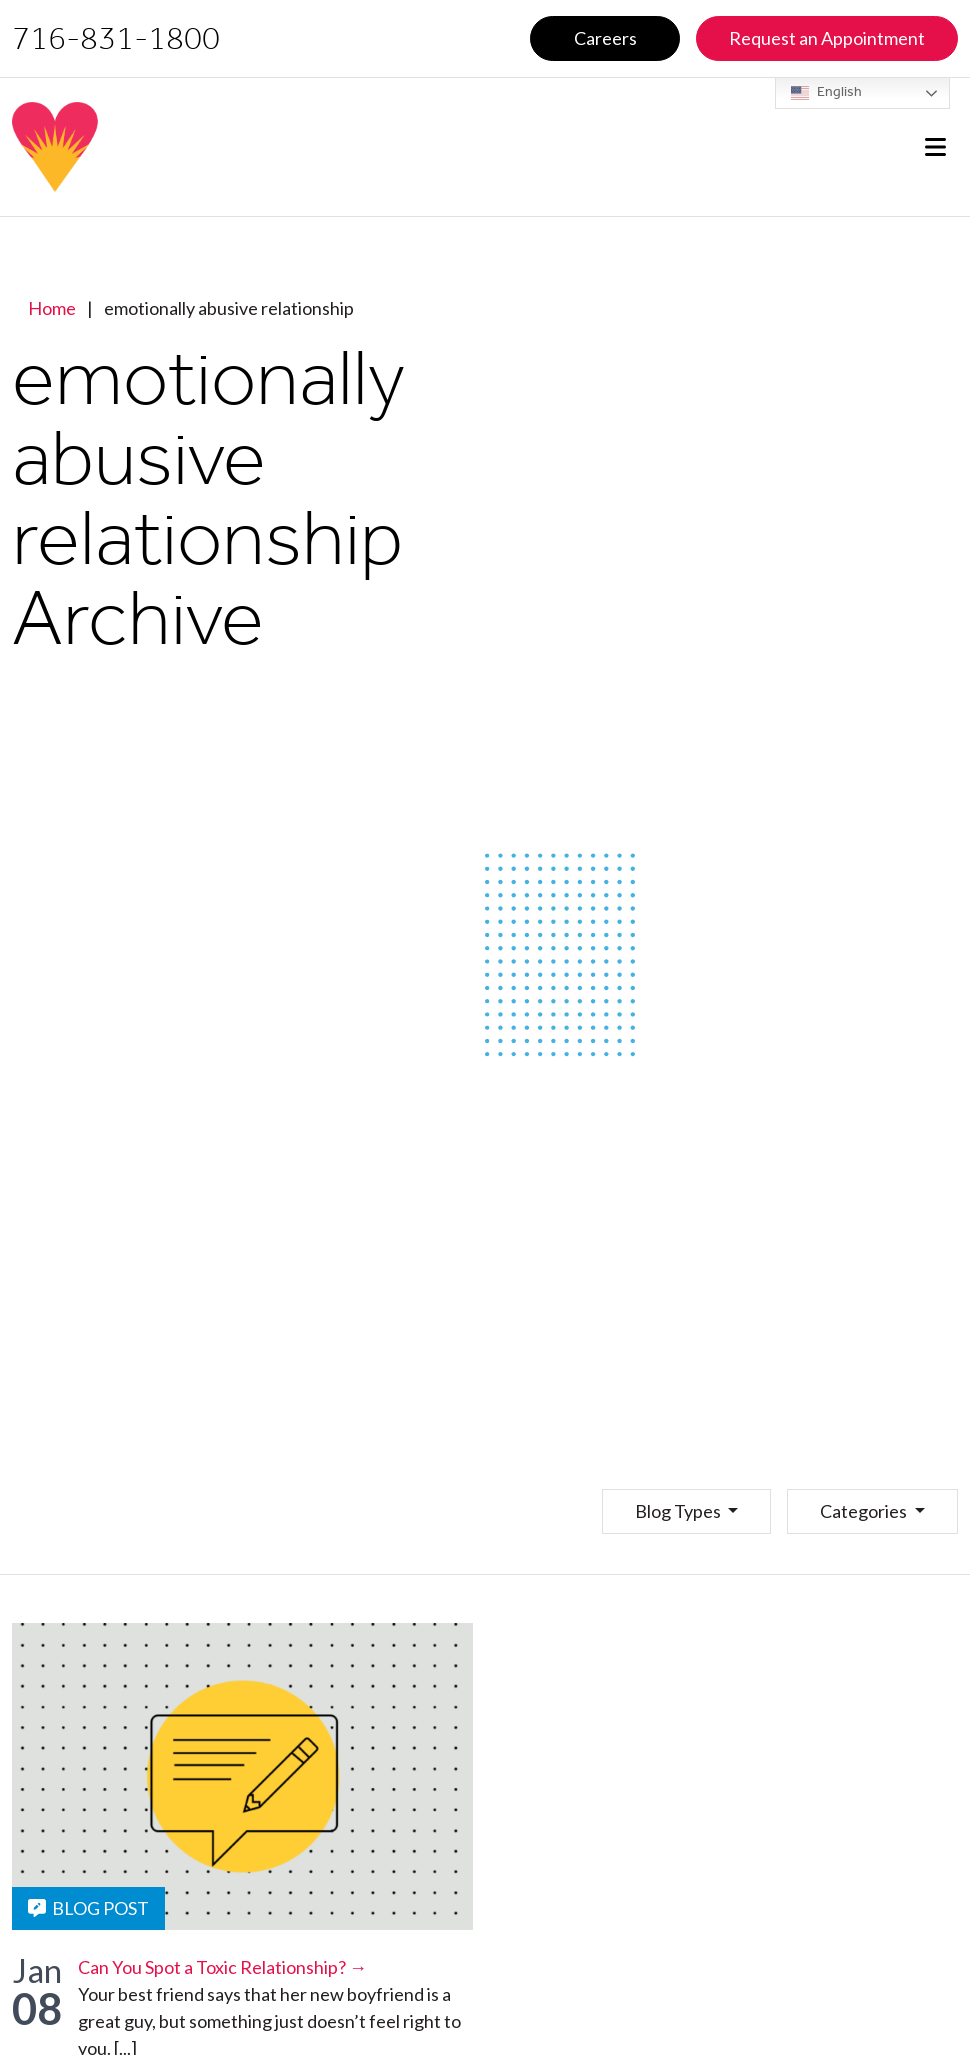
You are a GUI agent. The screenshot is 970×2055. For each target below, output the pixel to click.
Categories (865, 1511)
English (826, 93)
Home (52, 308)
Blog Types (679, 1511)
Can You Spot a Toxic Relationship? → (222, 1967)
